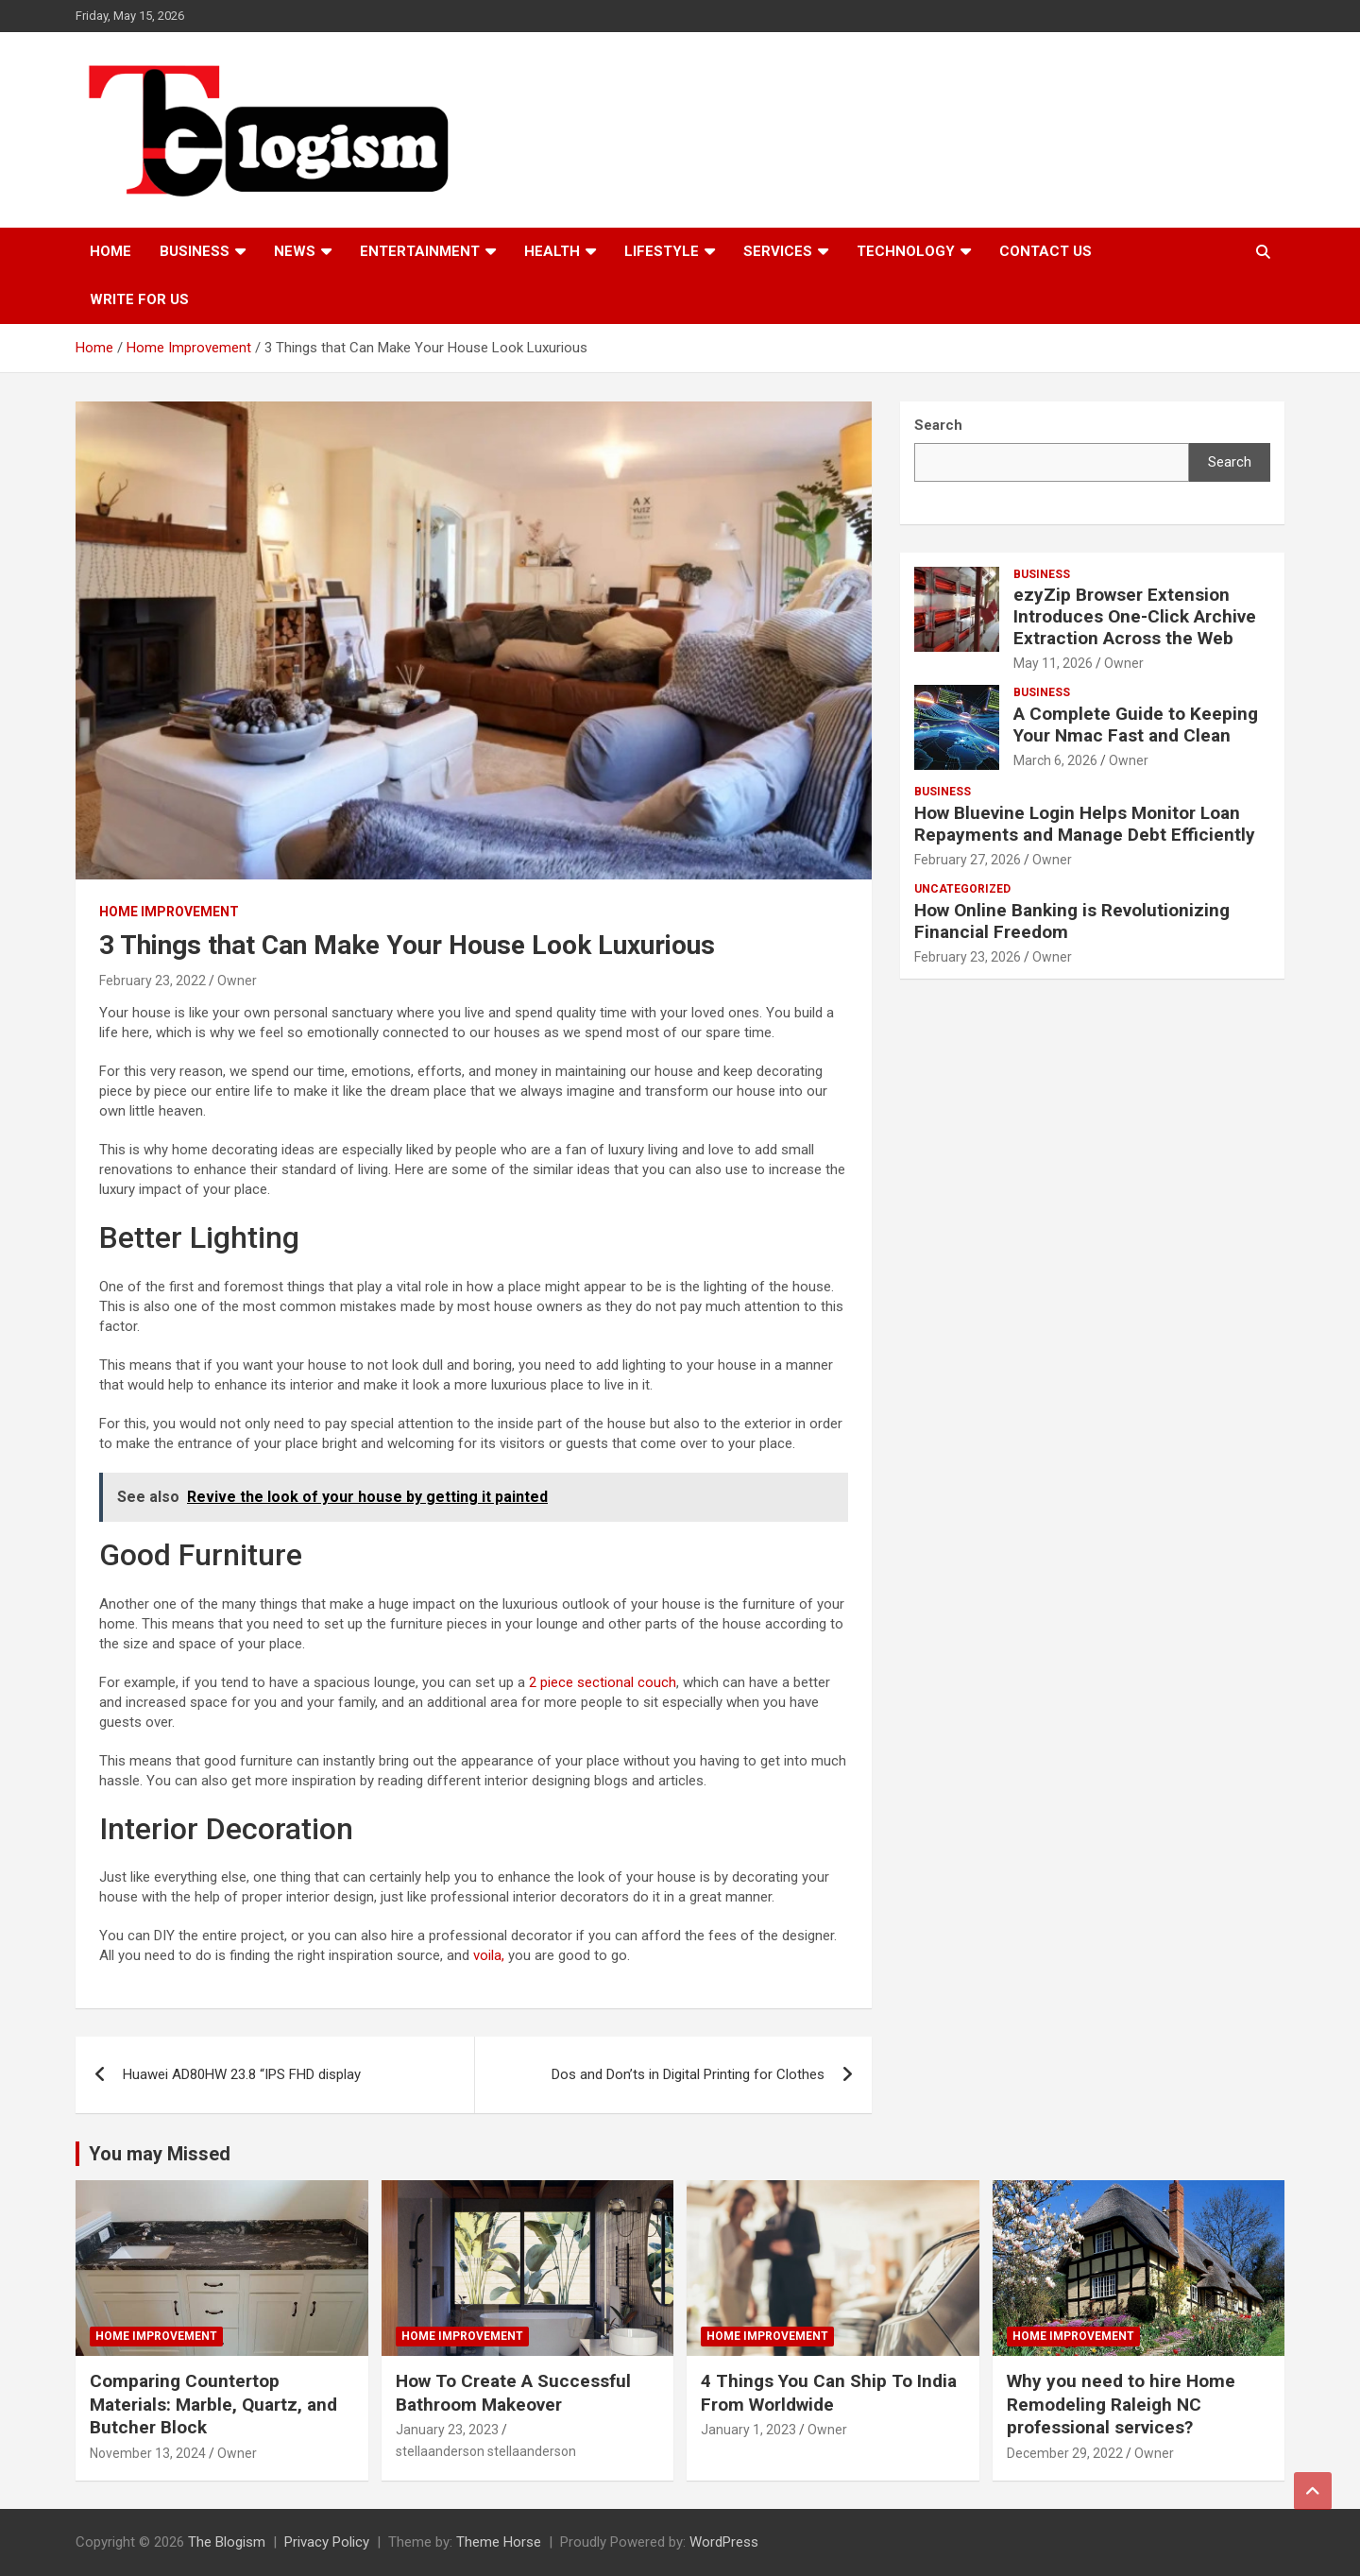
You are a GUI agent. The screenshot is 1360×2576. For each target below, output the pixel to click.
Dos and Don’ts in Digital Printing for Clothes (688, 2074)
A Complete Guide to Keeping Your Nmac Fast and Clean (1135, 724)
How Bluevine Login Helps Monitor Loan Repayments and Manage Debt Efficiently (1084, 823)
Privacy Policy (326, 2541)
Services (777, 251)
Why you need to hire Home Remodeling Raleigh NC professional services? (1121, 2404)
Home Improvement (169, 911)
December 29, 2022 (1065, 2453)
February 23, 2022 (152, 980)
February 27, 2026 (967, 859)
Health (552, 251)
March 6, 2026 (1055, 760)
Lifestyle (661, 251)
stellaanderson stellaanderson (486, 2451)
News (294, 251)
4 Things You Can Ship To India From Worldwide (829, 2392)
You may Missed (159, 2153)
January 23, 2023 (447, 2429)
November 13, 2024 (148, 2453)
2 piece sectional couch (602, 1682)
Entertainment (420, 251)
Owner (237, 980)
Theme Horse (498, 2541)
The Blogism (226, 2541)
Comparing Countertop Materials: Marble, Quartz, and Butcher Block (213, 2404)
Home (110, 251)
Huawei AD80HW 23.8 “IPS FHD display (242, 2074)
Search (1229, 461)
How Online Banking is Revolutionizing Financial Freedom (1072, 921)
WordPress (723, 2541)
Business (195, 251)
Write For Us (139, 299)
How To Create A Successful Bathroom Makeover (513, 2392)
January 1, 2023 (748, 2429)
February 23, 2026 (967, 956)
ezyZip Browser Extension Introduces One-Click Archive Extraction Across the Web (1134, 616)
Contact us (1045, 251)
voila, (488, 1955)
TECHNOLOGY (906, 251)
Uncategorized (962, 889)
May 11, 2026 (1053, 663)
